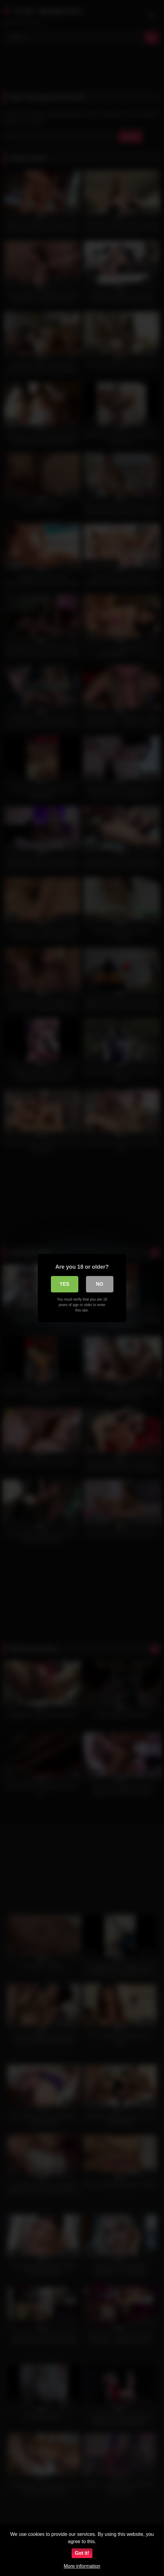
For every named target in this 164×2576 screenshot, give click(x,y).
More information (82, 2566)
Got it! (82, 2553)
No (99, 1284)
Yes (64, 1284)
